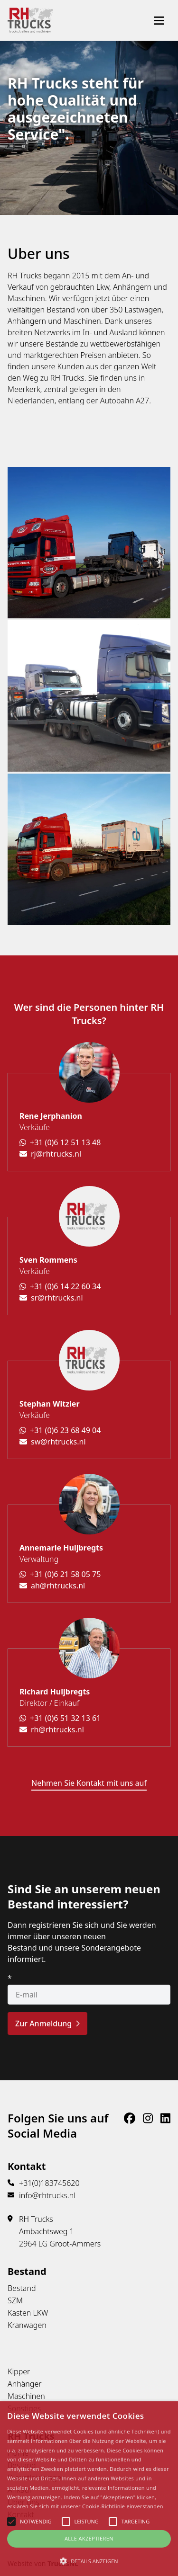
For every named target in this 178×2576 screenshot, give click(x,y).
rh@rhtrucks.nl (51, 1729)
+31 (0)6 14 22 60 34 (60, 1286)
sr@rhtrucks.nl (51, 1297)
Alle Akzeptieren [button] (89, 2538)
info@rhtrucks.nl (47, 2195)
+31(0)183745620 (49, 2183)
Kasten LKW (28, 2313)
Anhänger (25, 2384)
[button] (89, 2561)
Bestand (22, 2288)
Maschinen (26, 2396)
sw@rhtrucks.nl (52, 1441)
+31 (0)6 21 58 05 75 (60, 1574)
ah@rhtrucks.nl (52, 1585)
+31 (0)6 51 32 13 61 (60, 1718)
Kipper (19, 2371)
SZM (15, 2300)
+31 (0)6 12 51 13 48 (60, 1142)
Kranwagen (27, 2325)
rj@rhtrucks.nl (50, 1154)
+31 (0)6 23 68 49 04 (60, 1430)
